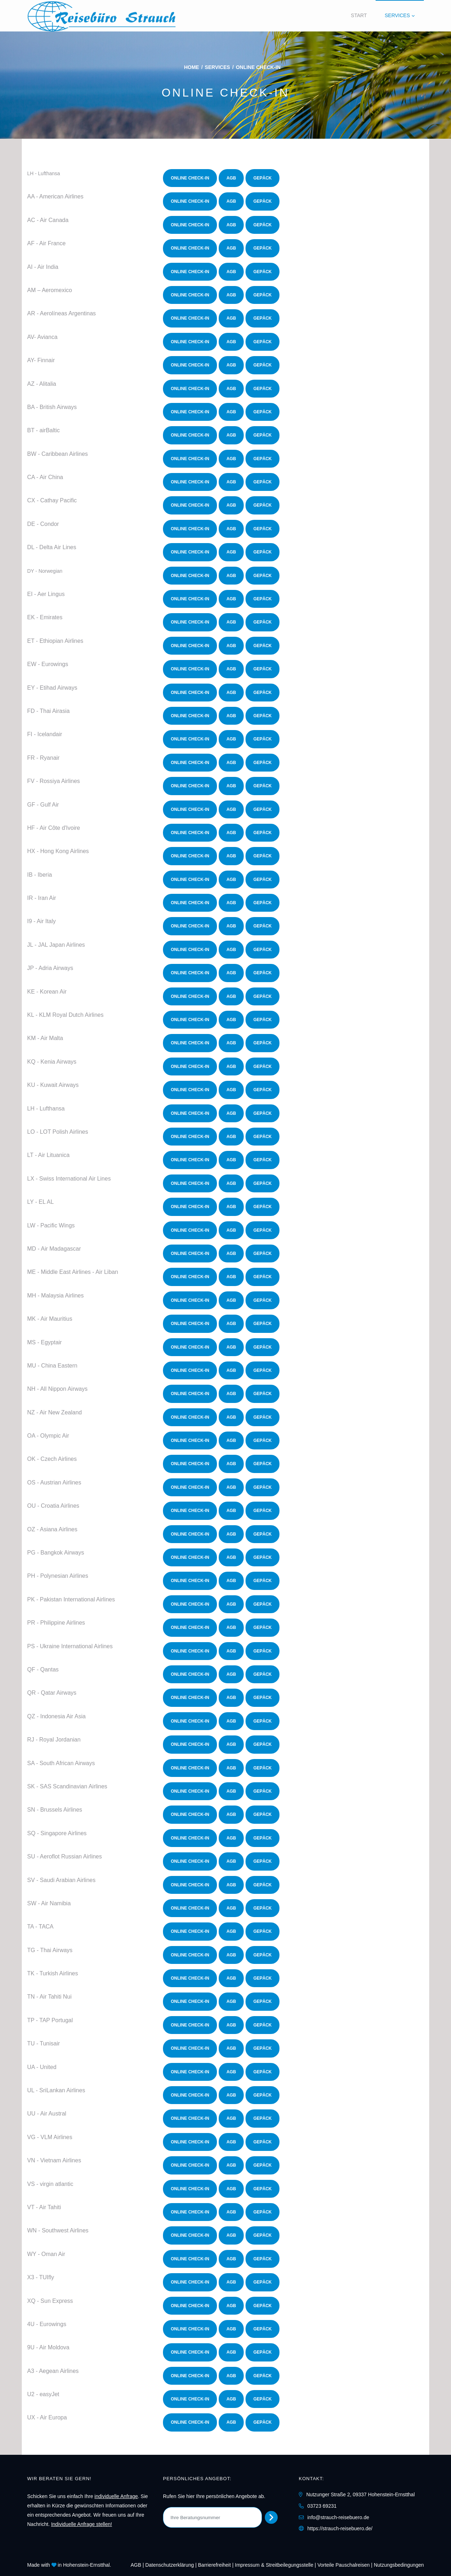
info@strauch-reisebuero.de (338, 2517)
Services (397, 15)
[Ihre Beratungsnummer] (212, 2517)
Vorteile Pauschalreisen (343, 2565)
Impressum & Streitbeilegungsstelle (274, 2565)
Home (191, 67)
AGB (231, 178)
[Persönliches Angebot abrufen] (271, 2517)
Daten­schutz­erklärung (169, 2565)
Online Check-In (190, 178)
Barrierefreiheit (214, 2565)
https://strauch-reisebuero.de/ (339, 2528)
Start (359, 15)
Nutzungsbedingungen (399, 2565)
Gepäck (262, 178)
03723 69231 (322, 2506)
